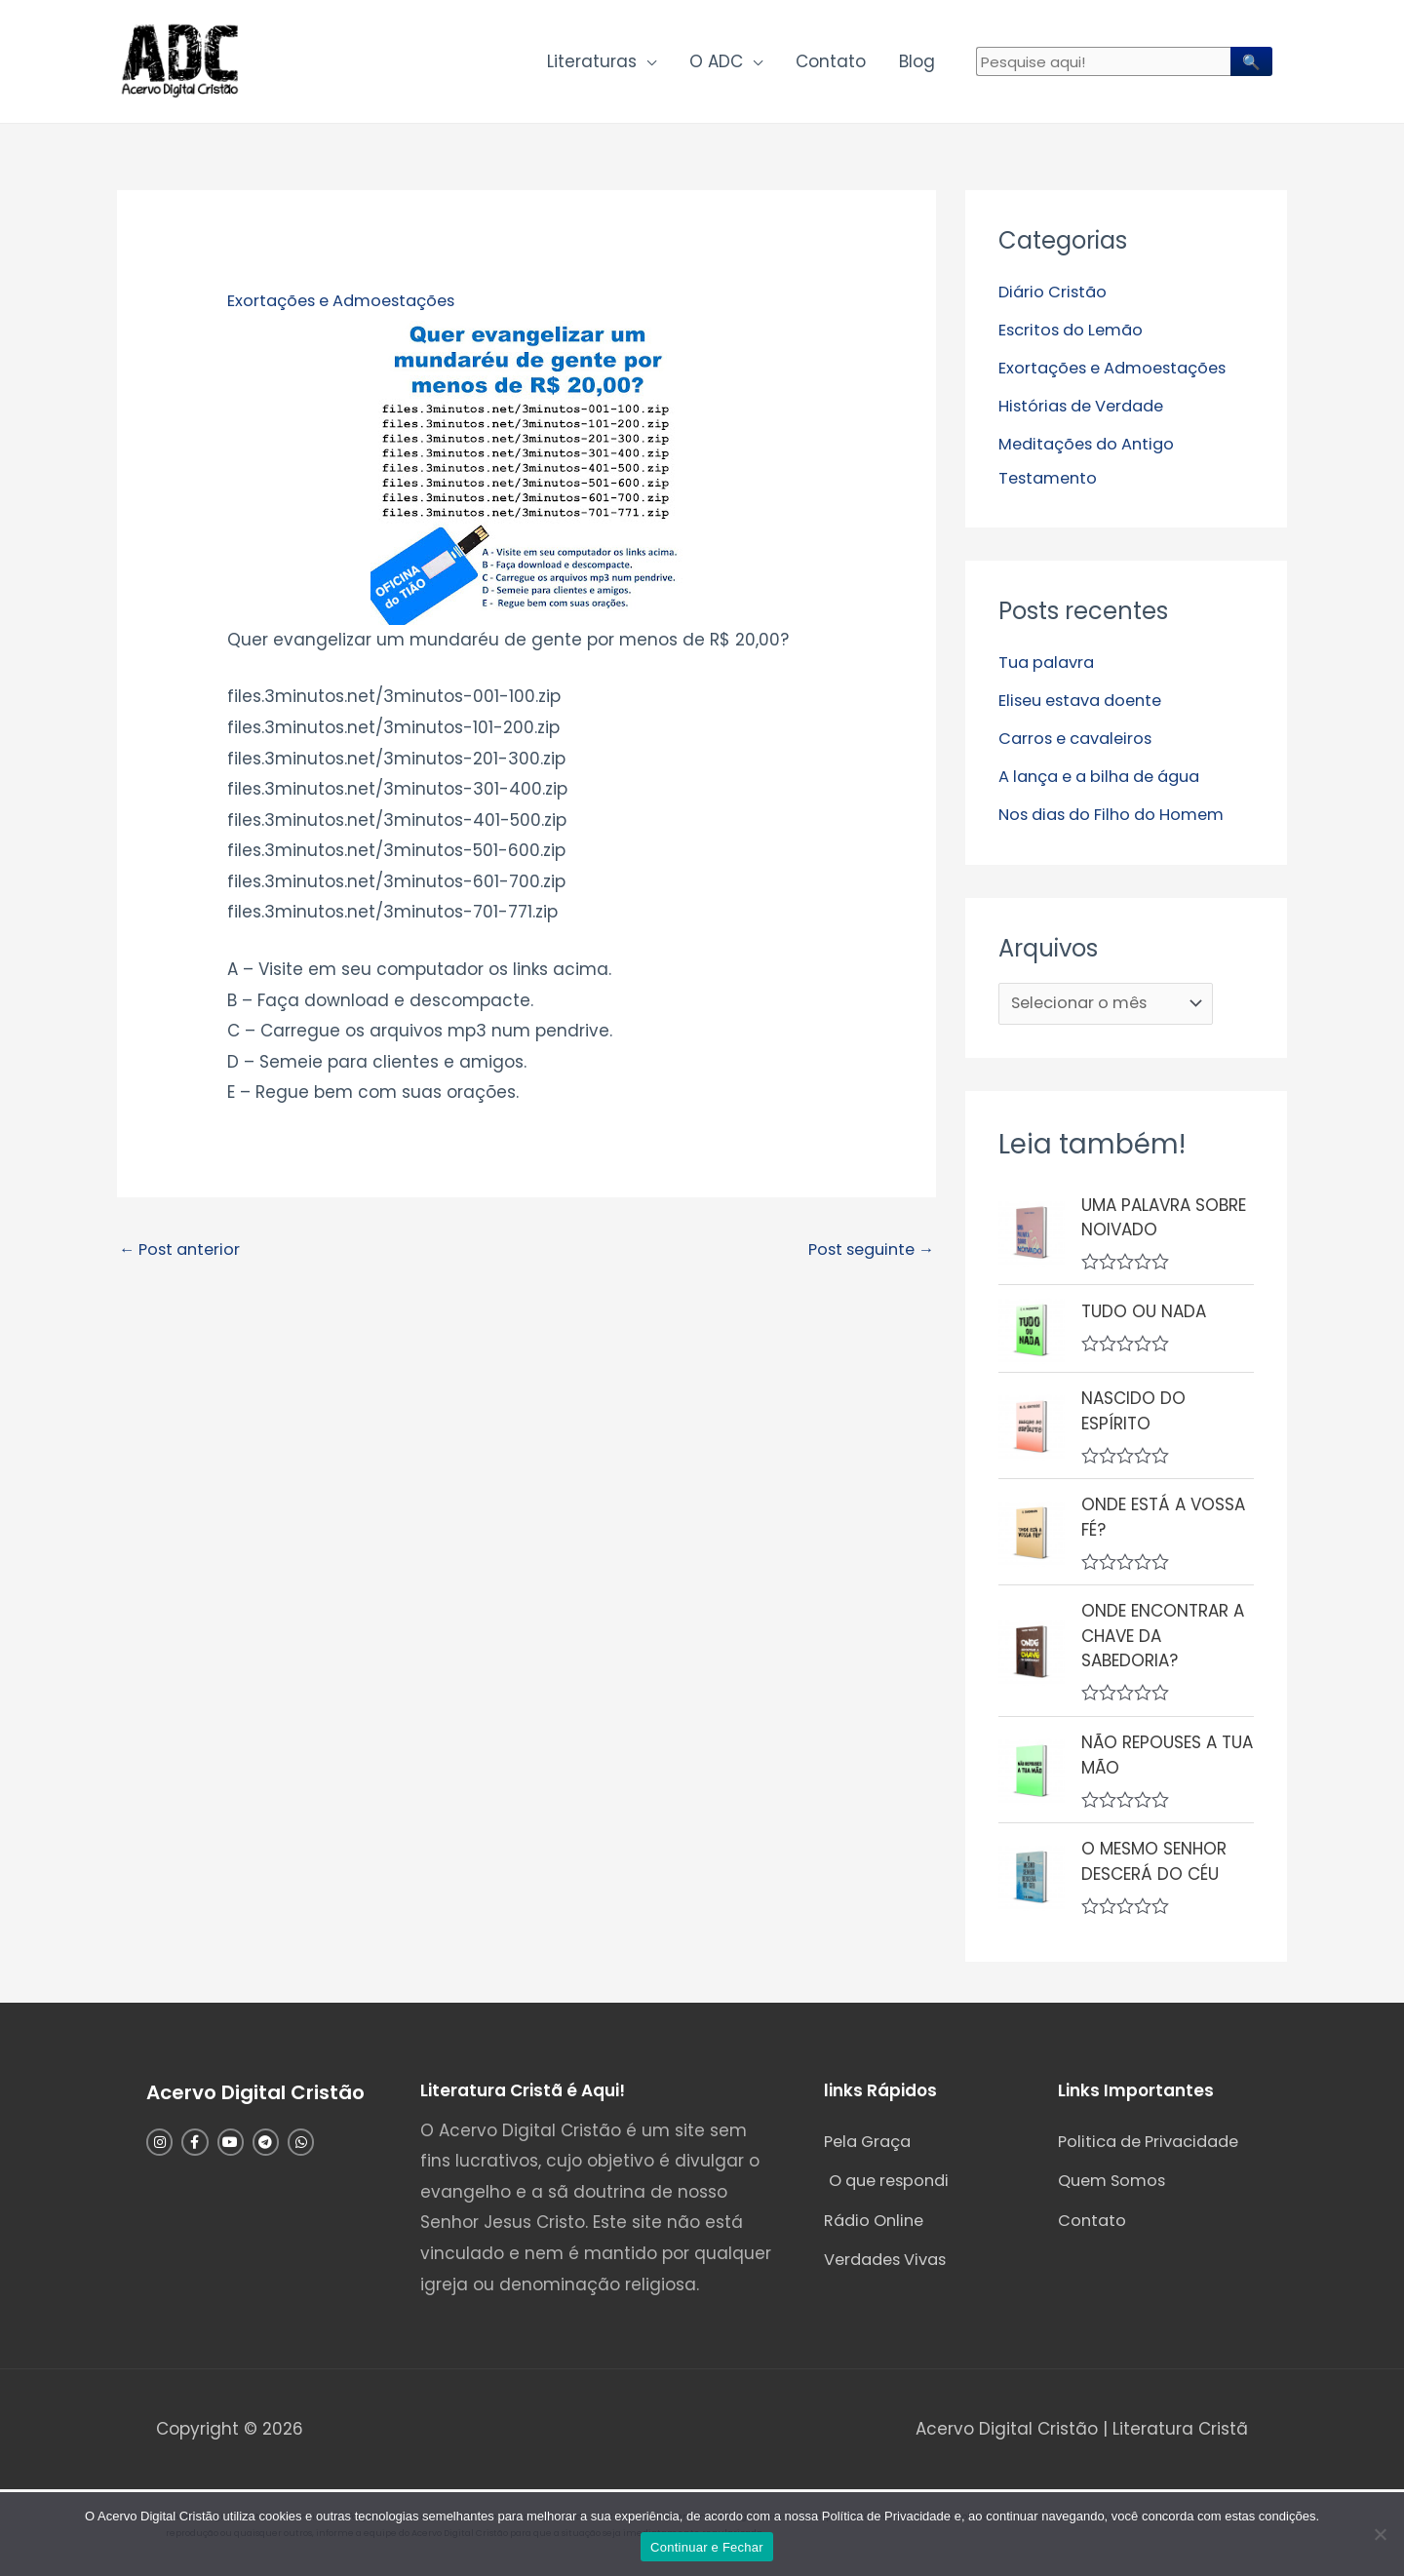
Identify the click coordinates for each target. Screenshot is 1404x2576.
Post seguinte (866, 1255)
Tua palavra (1049, 664)
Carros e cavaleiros (1080, 738)
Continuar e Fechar (706, 2547)
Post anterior (183, 1255)
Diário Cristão (1055, 297)
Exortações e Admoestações (348, 306)
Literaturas (592, 64)
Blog (917, 64)
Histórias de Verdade (1086, 409)
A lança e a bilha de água (1108, 775)
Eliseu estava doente (1086, 701)
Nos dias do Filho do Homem (1118, 813)
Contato (831, 64)
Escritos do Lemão (1074, 334)
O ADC (716, 64)
